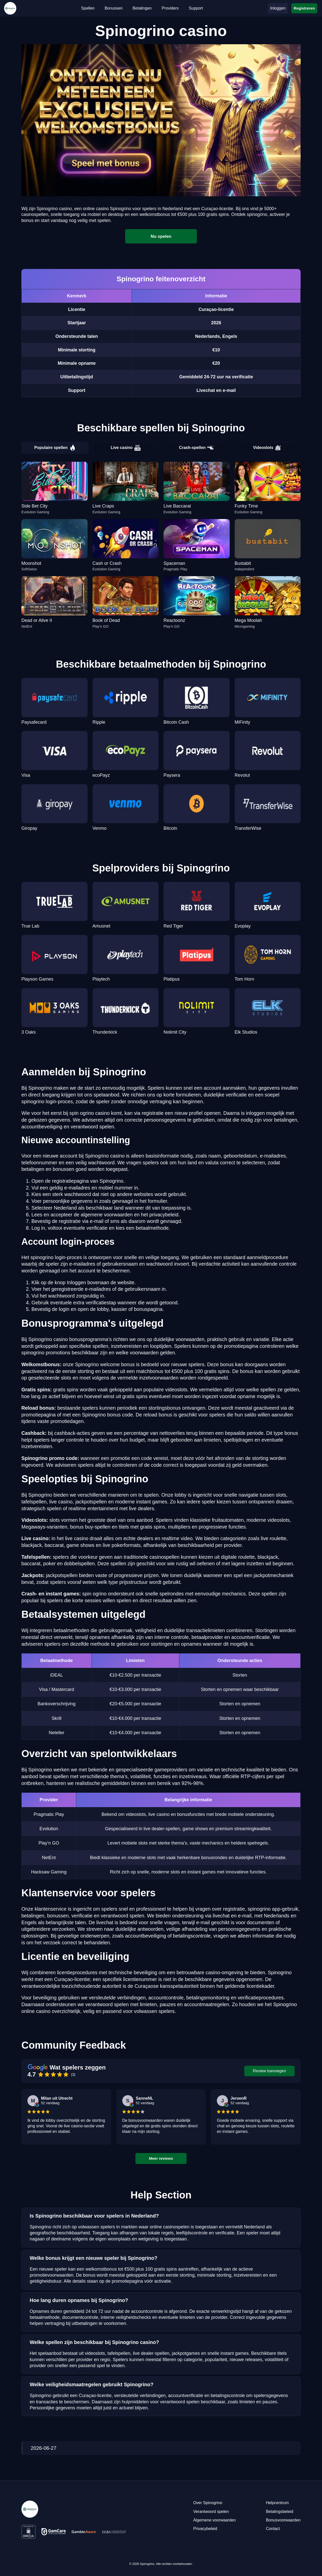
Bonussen (114, 8)
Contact (273, 2528)
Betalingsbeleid (279, 2511)
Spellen (88, 8)
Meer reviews (161, 2158)
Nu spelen (161, 236)
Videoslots (267, 448)
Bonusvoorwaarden (283, 2520)
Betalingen (142, 8)
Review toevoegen (269, 2071)
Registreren (304, 8)
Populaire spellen (54, 448)
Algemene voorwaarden (214, 2520)
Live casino (126, 448)
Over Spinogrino (207, 2503)
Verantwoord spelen (211, 2511)
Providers (170, 8)
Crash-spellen (196, 448)
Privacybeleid (205, 2528)
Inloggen (278, 8)
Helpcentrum (277, 2503)
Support (196, 8)
